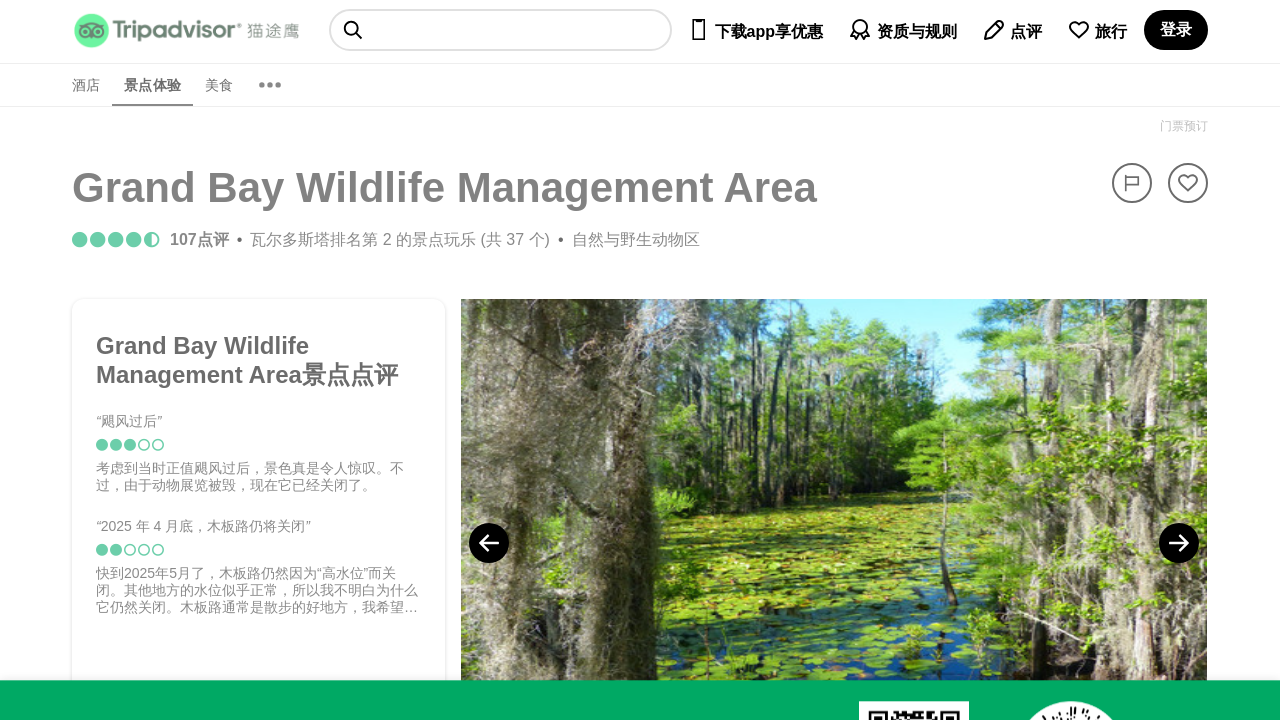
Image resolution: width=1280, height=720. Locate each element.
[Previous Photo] (489, 543)
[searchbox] (500, 30)
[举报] (1132, 183)
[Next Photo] (1179, 543)
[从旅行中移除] (1188, 183)
